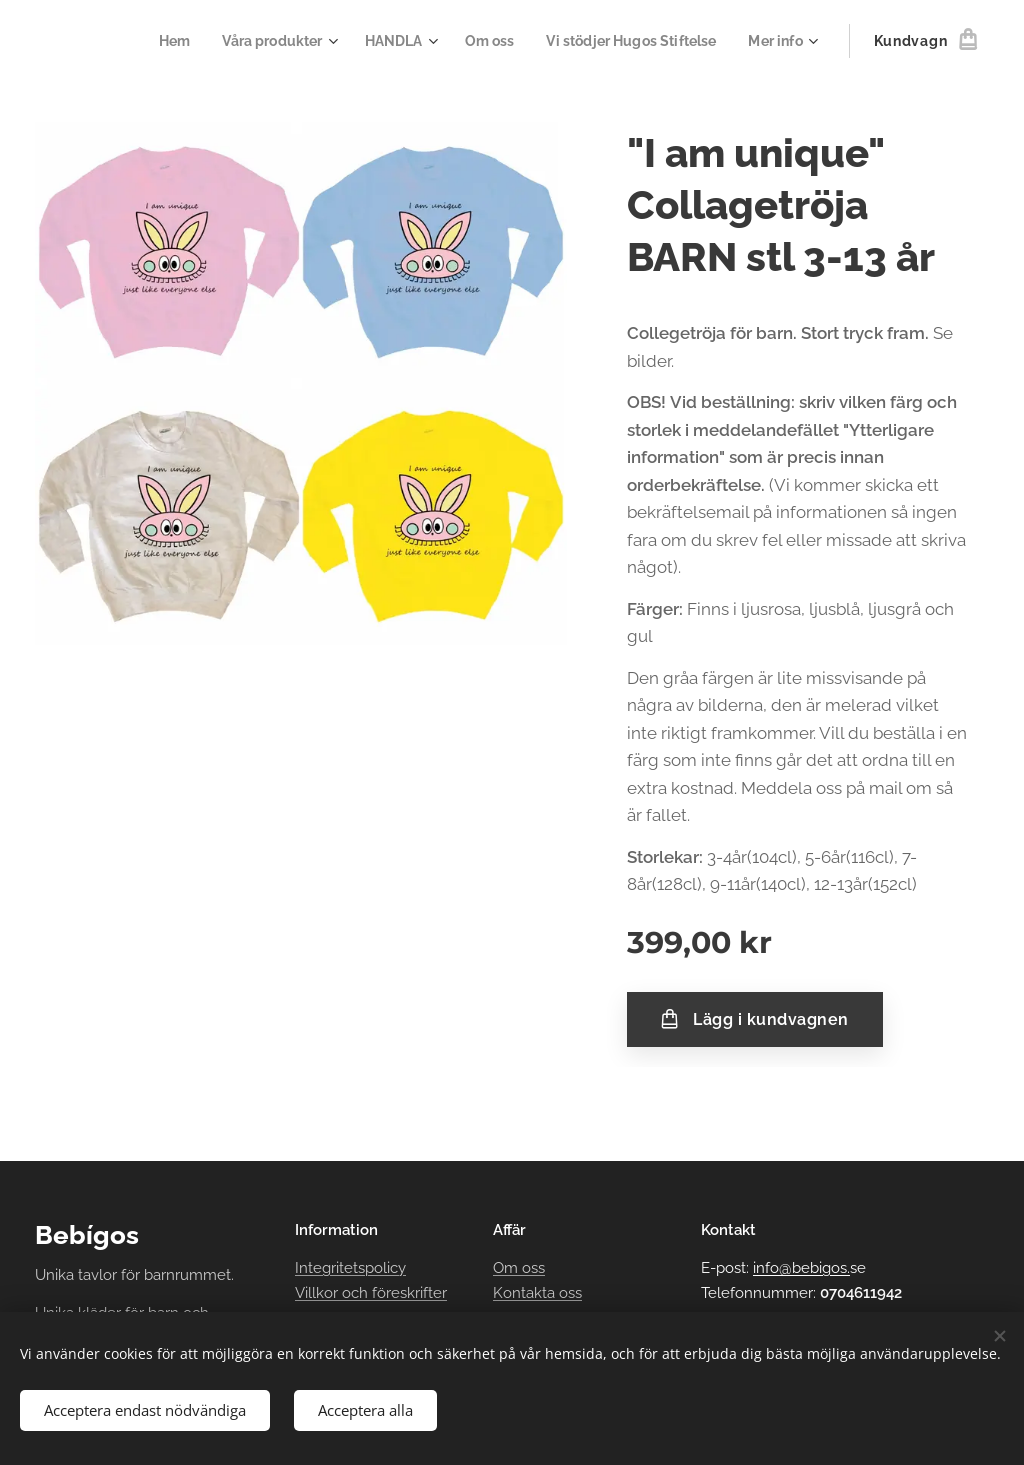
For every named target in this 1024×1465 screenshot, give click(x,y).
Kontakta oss (537, 1293)
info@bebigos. (801, 1269)
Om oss (519, 1269)
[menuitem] (178, 41)
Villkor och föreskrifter (371, 1293)
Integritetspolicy (350, 1269)
